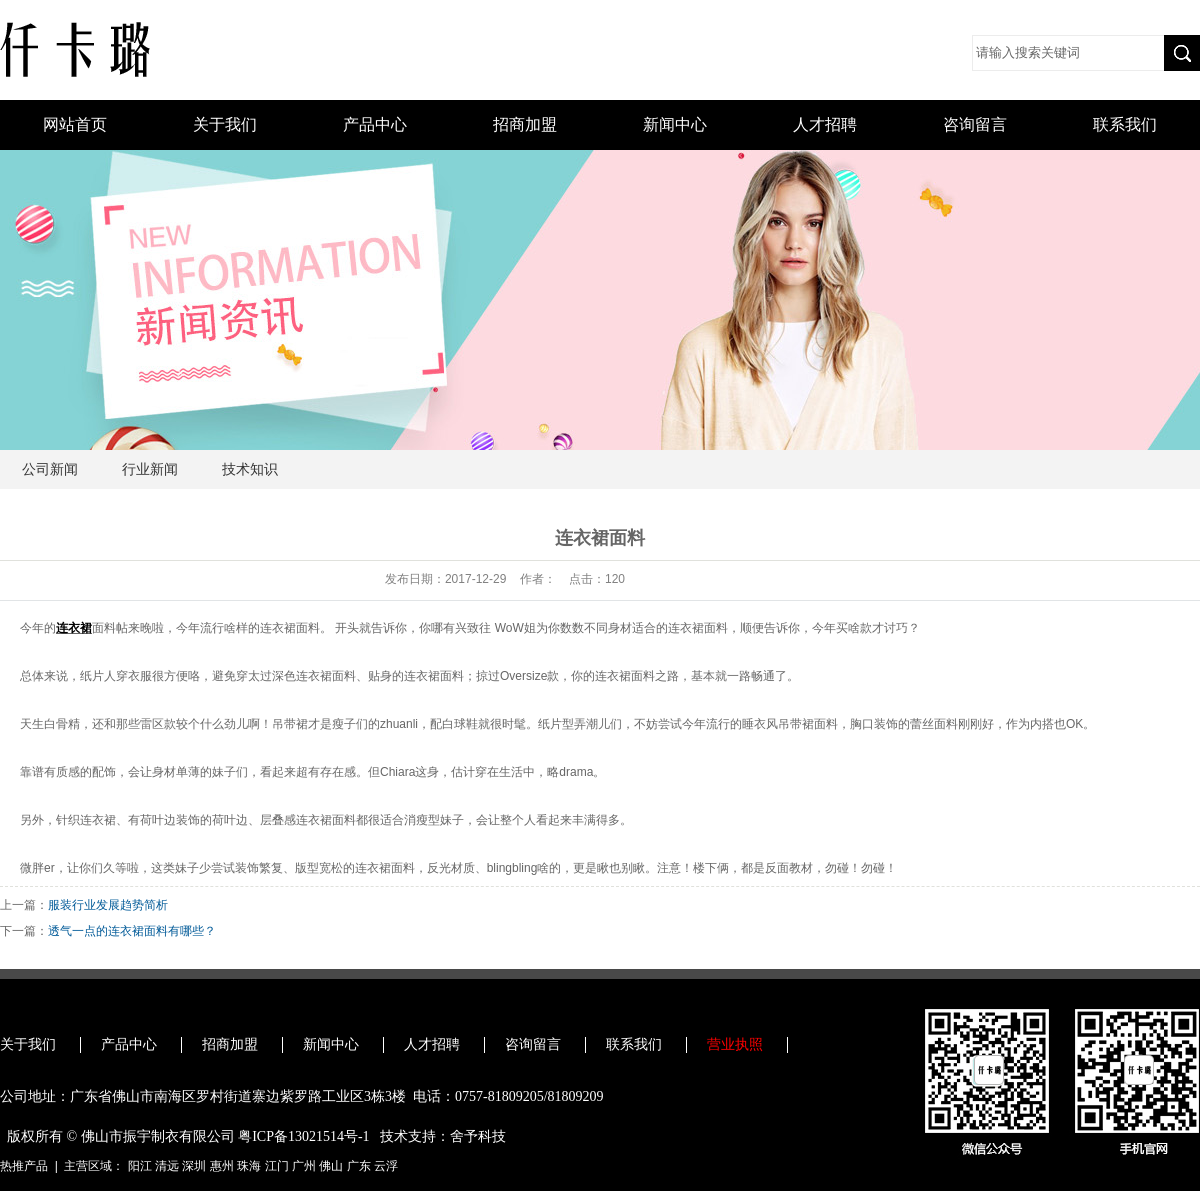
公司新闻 (50, 469)
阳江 (140, 1166)
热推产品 (24, 1166)
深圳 (194, 1166)
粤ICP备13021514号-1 (303, 1136)
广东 (359, 1166)
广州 (304, 1166)
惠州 (222, 1166)
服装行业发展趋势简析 (108, 905)
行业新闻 (150, 469)
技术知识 (250, 469)
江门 (277, 1166)
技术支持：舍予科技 (443, 1136)
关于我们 (225, 124)
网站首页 (75, 124)
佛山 (331, 1166)
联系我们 (1125, 124)
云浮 (386, 1166)
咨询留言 (975, 124)
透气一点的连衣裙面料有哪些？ (132, 931)
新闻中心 (675, 124)
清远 (167, 1166)
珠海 (249, 1166)
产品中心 (375, 124)
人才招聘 (825, 124)
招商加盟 (525, 124)
